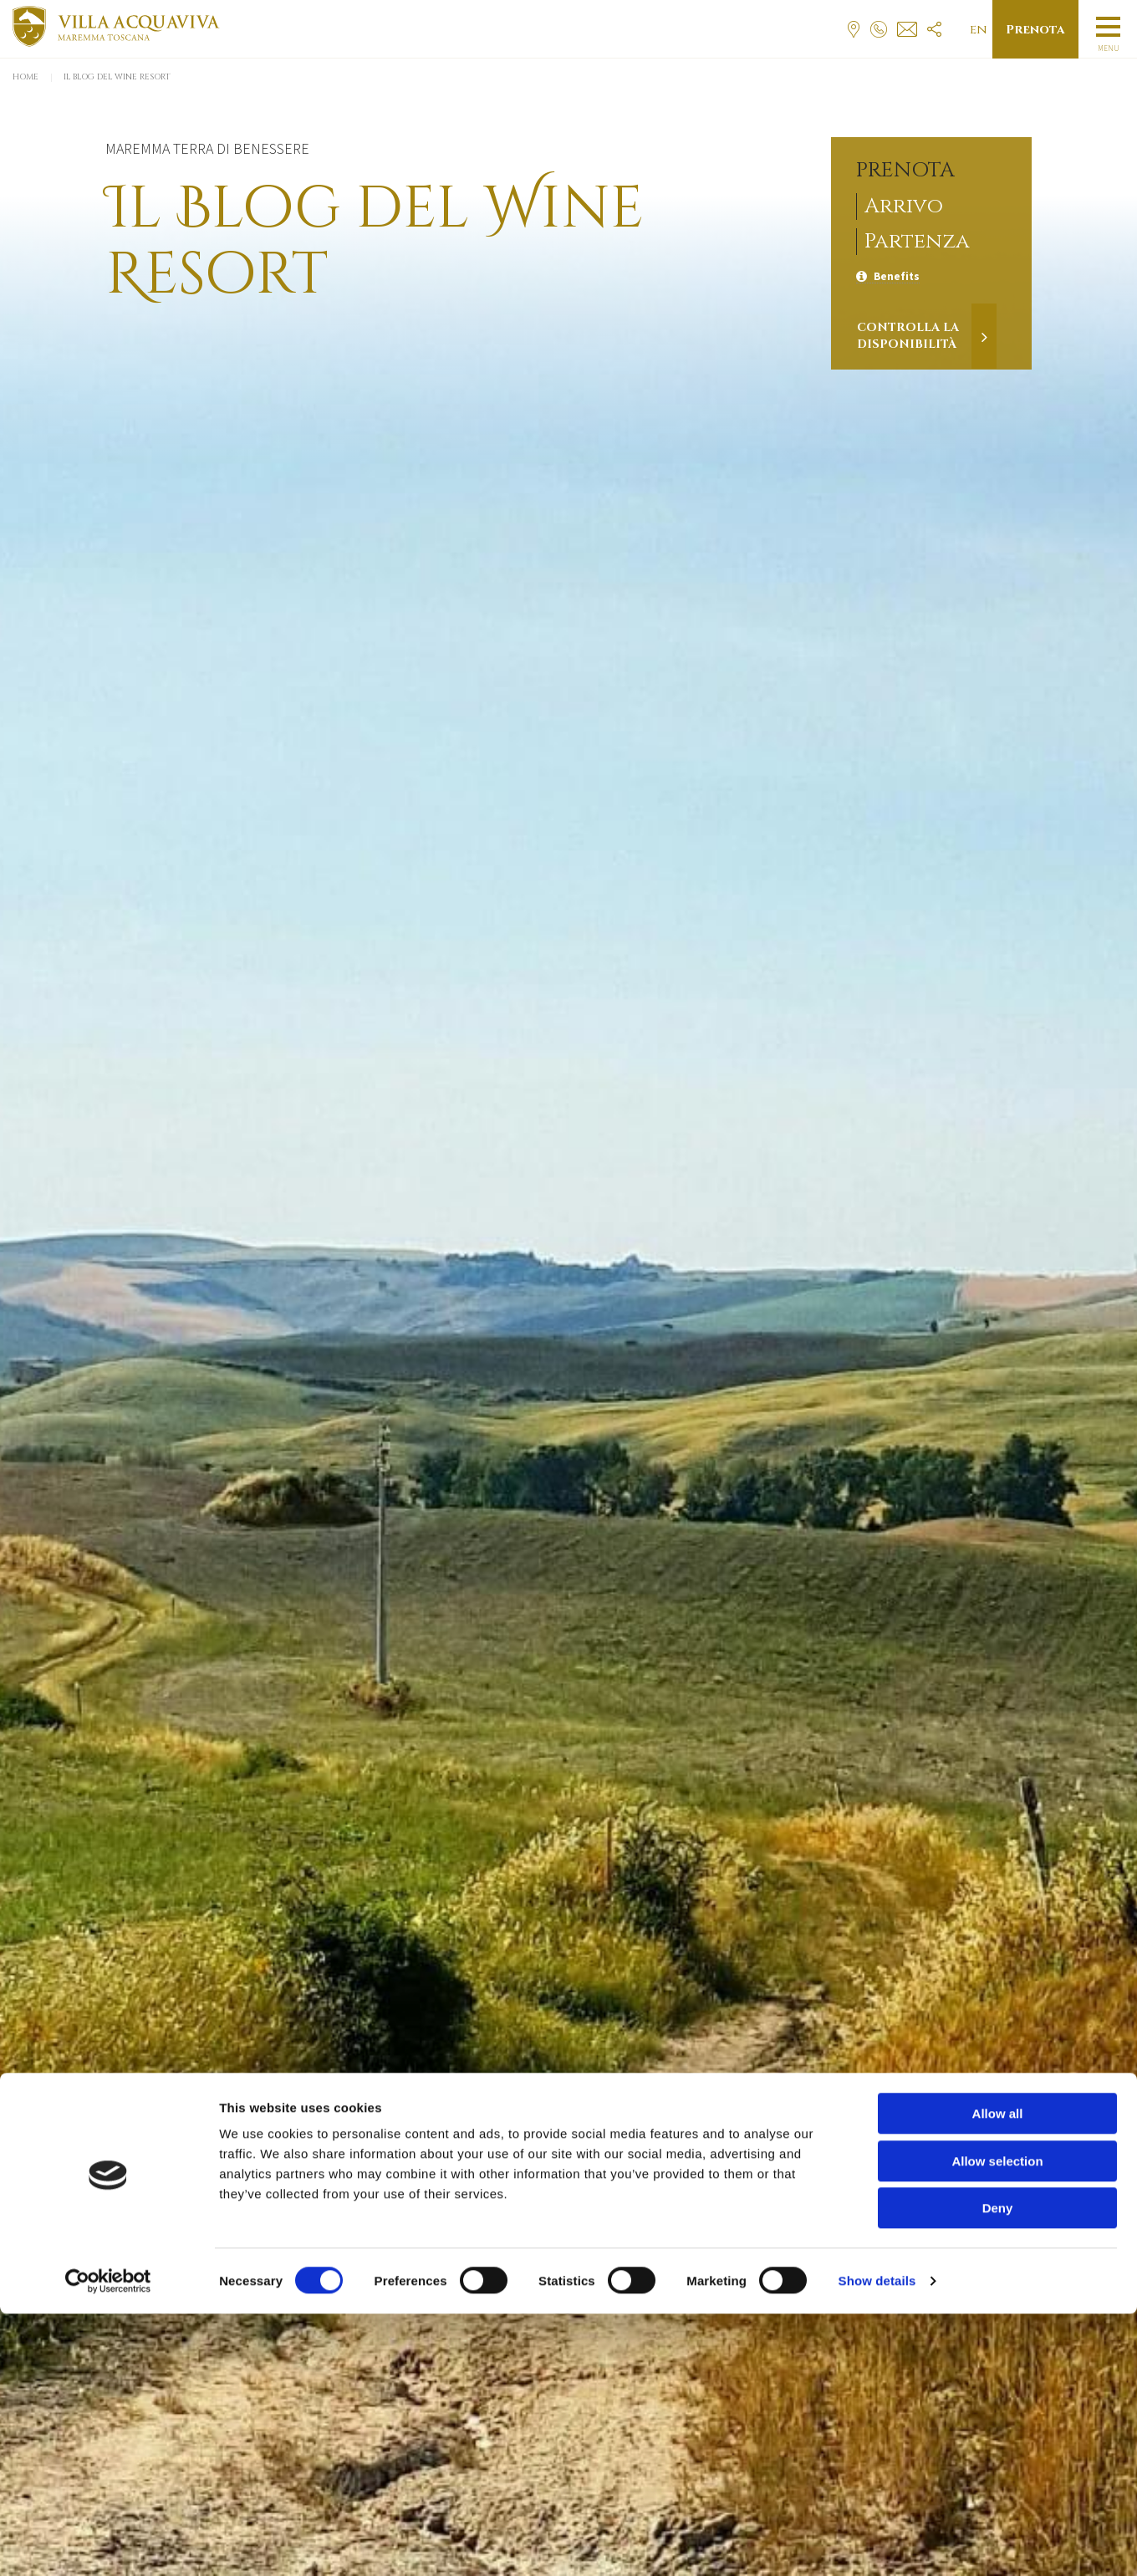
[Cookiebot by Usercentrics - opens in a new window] (108, 2543)
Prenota (1035, 29)
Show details (877, 2543)
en (978, 29)
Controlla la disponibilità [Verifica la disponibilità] (908, 335)
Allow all (997, 2376)
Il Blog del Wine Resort (117, 77)
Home (25, 77)
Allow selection (997, 2423)
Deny (997, 2470)
